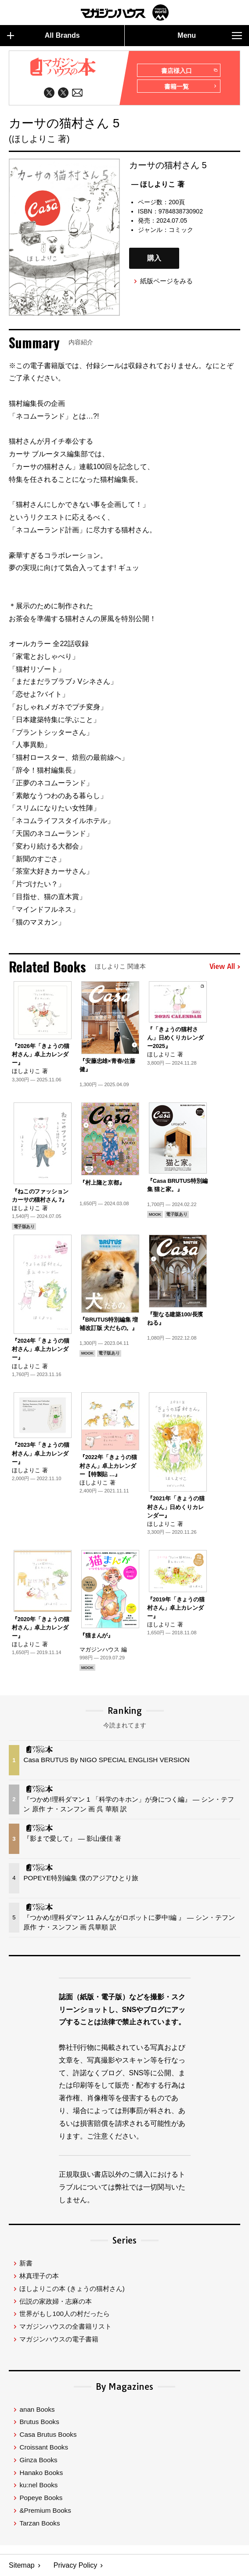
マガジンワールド (125, 12)
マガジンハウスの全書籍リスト (65, 2326)
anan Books (36, 2409)
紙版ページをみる (166, 281)
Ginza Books (38, 2460)
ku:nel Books (38, 2485)
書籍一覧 (190, 86)
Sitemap (22, 2565)
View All (224, 967)
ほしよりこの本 (71, 2288)
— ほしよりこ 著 (157, 184)
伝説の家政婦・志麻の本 (55, 2301)
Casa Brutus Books (47, 2434)
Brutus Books (39, 2421)
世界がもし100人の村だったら (64, 2313)
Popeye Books (40, 2497)
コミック (181, 229)
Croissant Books (43, 2447)
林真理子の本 (39, 2276)
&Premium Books (45, 2510)
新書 (25, 2263)
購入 (154, 258)
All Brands (43, 35)
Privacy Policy (75, 2565)
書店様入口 (189, 70)
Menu (209, 35)
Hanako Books (41, 2472)
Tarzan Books (39, 2523)
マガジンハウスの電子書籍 (58, 2339)
